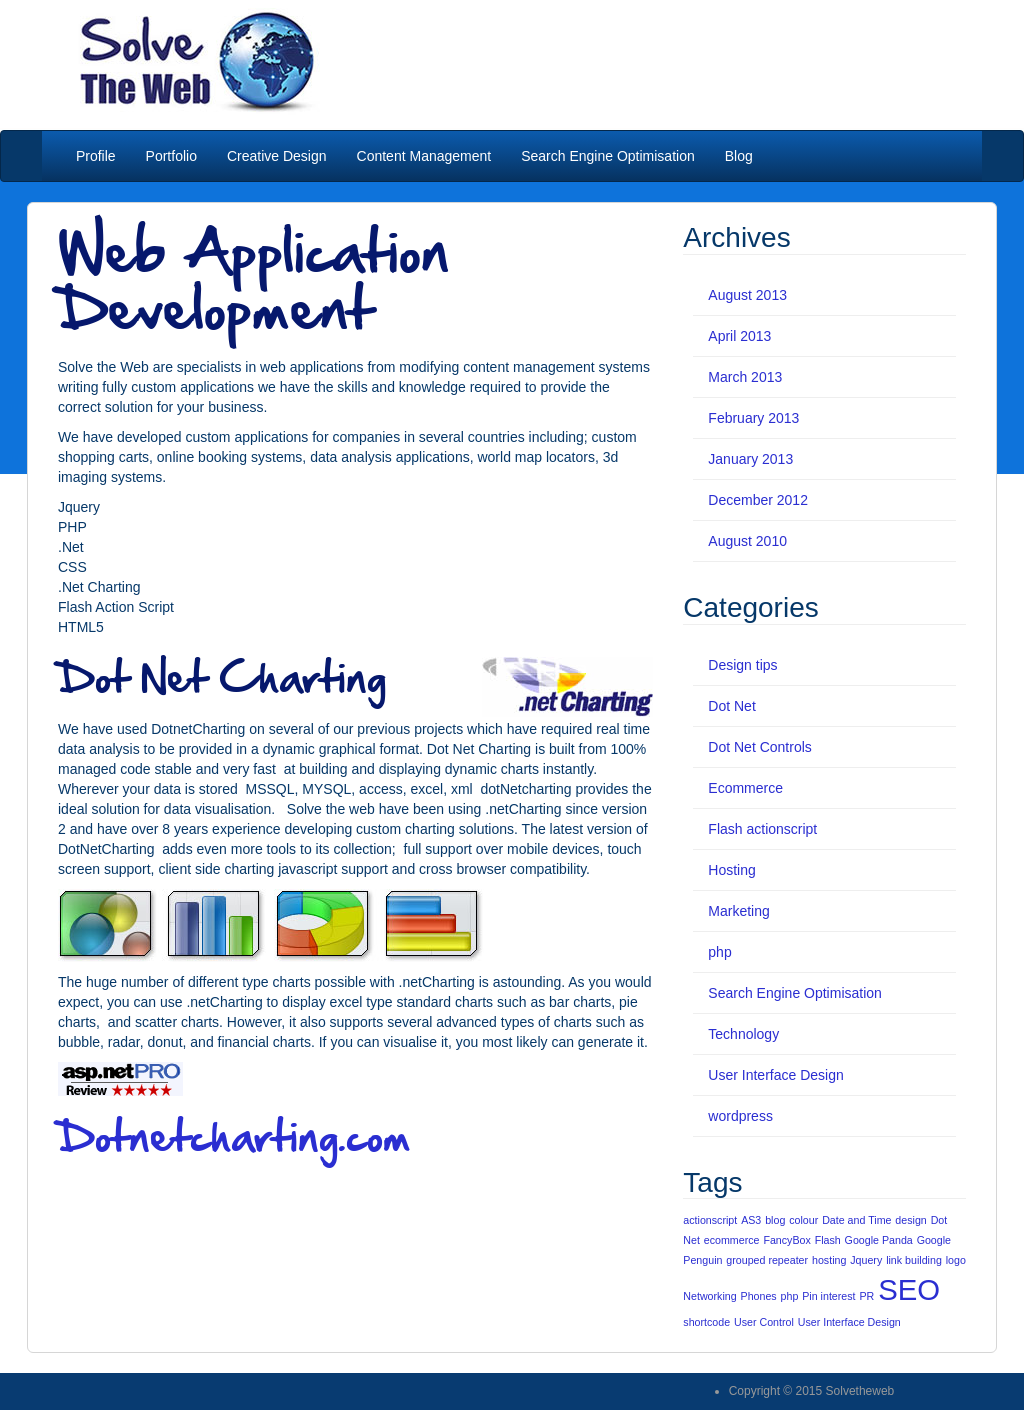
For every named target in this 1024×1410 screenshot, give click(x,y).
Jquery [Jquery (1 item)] (866, 1260)
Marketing (738, 911)
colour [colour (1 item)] (803, 1220)
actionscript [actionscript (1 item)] (710, 1220)
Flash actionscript (762, 829)
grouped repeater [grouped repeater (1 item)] (767, 1260)
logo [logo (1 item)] (956, 1260)
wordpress (740, 1116)
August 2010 (747, 541)
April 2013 (739, 336)
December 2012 (758, 500)
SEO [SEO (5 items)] (909, 1289)
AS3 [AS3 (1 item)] (751, 1220)
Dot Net (731, 706)
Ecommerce (745, 788)
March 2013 (745, 377)
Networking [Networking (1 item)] (709, 1296)
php (719, 952)
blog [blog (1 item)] (775, 1220)
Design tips (742, 665)
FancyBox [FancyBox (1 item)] (786, 1240)
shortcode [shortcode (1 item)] (706, 1322)
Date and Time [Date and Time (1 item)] (856, 1220)
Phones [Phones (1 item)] (759, 1296)
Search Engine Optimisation (608, 156)
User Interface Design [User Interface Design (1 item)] (849, 1322)
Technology (743, 1034)
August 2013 (747, 295)
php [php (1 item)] (790, 1296)
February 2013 (753, 418)
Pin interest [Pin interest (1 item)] (828, 1296)
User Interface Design (775, 1075)
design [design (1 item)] (910, 1220)
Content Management (424, 156)
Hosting (731, 870)
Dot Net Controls (759, 747)
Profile (94, 156)
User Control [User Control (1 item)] (764, 1322)
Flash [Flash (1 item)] (828, 1240)
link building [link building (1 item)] (914, 1260)
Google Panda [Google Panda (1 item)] (879, 1240)
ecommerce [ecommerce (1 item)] (732, 1240)
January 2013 (750, 459)
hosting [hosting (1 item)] (829, 1260)
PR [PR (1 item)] (866, 1296)
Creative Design (277, 156)
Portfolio (171, 156)
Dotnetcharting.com (234, 1136)
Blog (739, 156)
